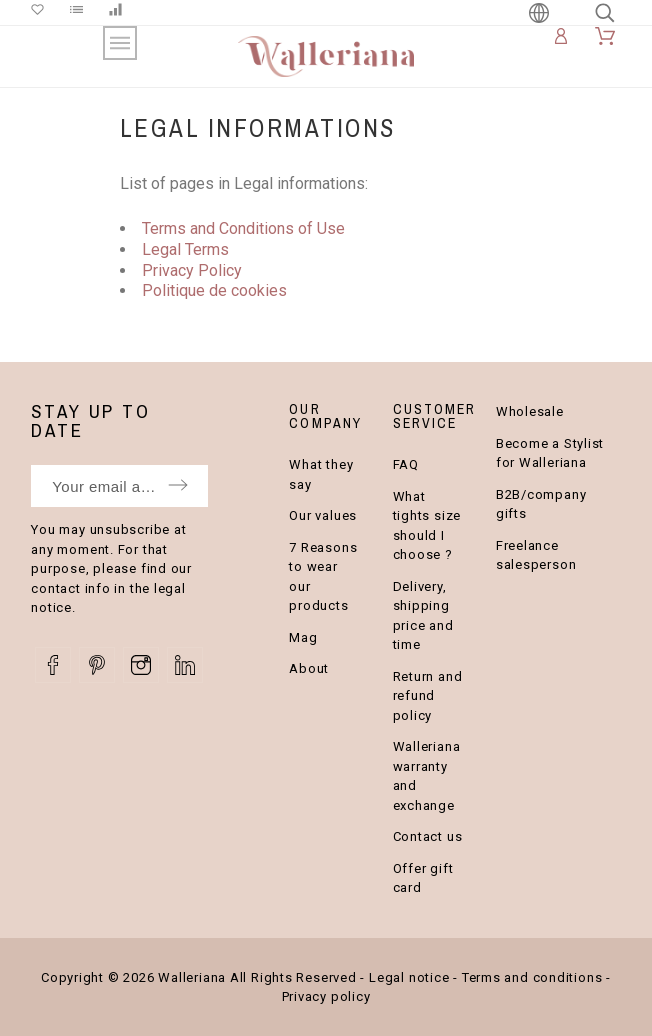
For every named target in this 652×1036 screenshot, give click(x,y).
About (309, 668)
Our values (323, 515)
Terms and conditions (532, 977)
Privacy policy (326, 996)
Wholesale (530, 411)
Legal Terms (185, 249)
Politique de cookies (214, 290)
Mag (303, 637)
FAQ (406, 464)
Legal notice (409, 977)
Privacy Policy (192, 270)
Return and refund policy (428, 696)
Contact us (428, 836)
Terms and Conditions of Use (243, 228)
